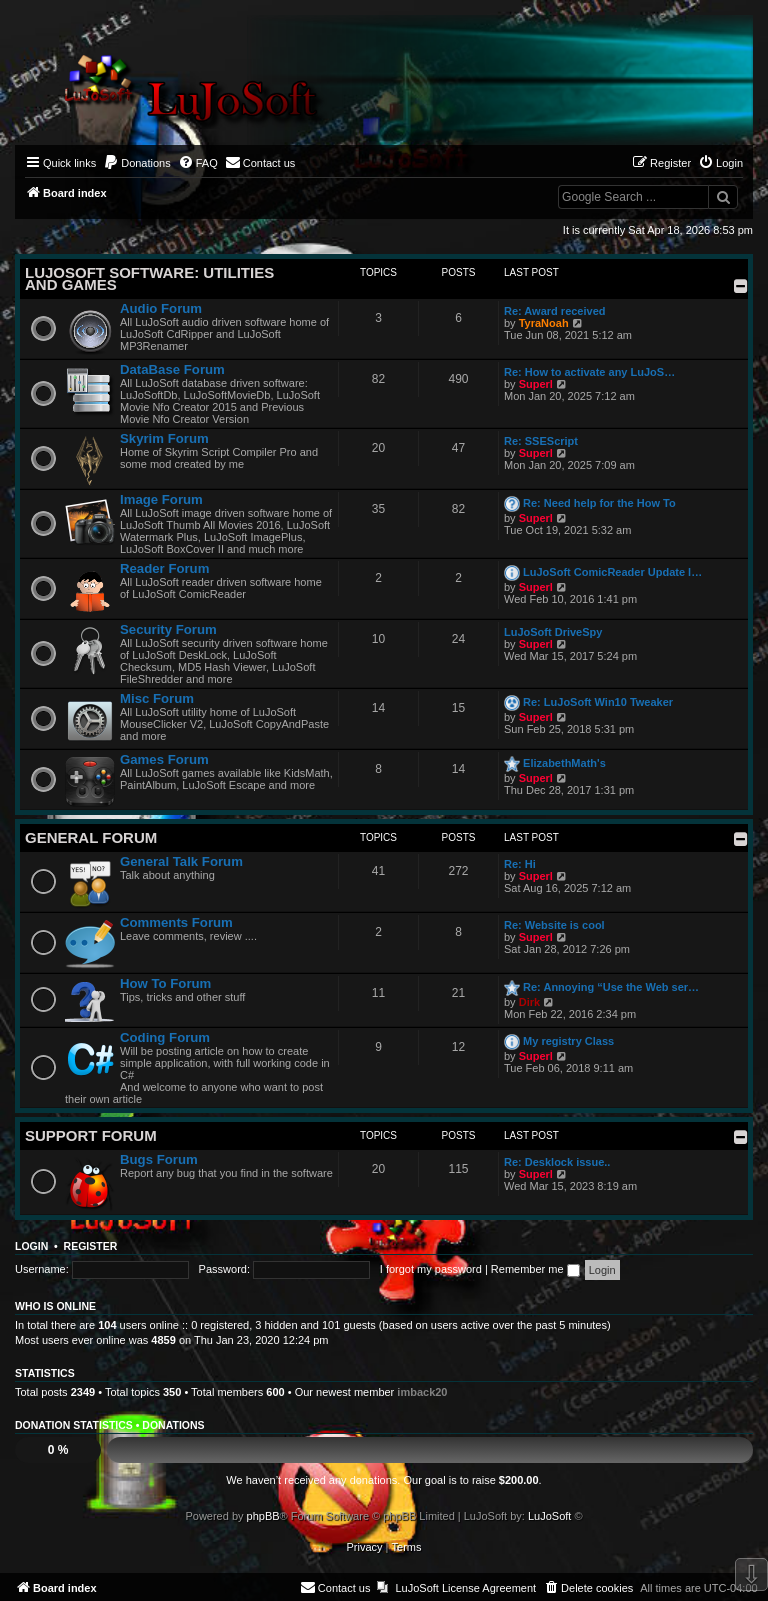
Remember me (535, 1269)
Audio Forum (161, 308)
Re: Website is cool (554, 925)
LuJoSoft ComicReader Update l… (612, 572)
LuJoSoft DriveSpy (553, 632)
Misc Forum (157, 698)
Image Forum (161, 499)
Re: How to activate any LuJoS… (589, 372)
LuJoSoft (549, 1516)
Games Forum (164, 759)
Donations (173, 1425)
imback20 (422, 1392)
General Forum (91, 837)
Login (31, 1246)
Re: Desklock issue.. (557, 1162)
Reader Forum (164, 568)
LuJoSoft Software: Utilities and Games (149, 278)
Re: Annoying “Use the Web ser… (611, 987)
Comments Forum (176, 922)
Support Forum (91, 1135)
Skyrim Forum (164, 438)
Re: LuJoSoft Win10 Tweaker (598, 702)
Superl (536, 384)
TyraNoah (544, 323)
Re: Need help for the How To (599, 503)
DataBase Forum (172, 369)
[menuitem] (137, 163)
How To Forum (165, 983)
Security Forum (168, 629)
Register (91, 1246)
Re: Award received (555, 311)
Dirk (529, 1002)
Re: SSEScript (541, 441)
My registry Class (568, 1041)
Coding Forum (165, 1037)
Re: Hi (520, 864)
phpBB (263, 1516)
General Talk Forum (181, 861)
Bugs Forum (159, 1159)
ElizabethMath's (564, 763)
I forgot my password (431, 1269)
